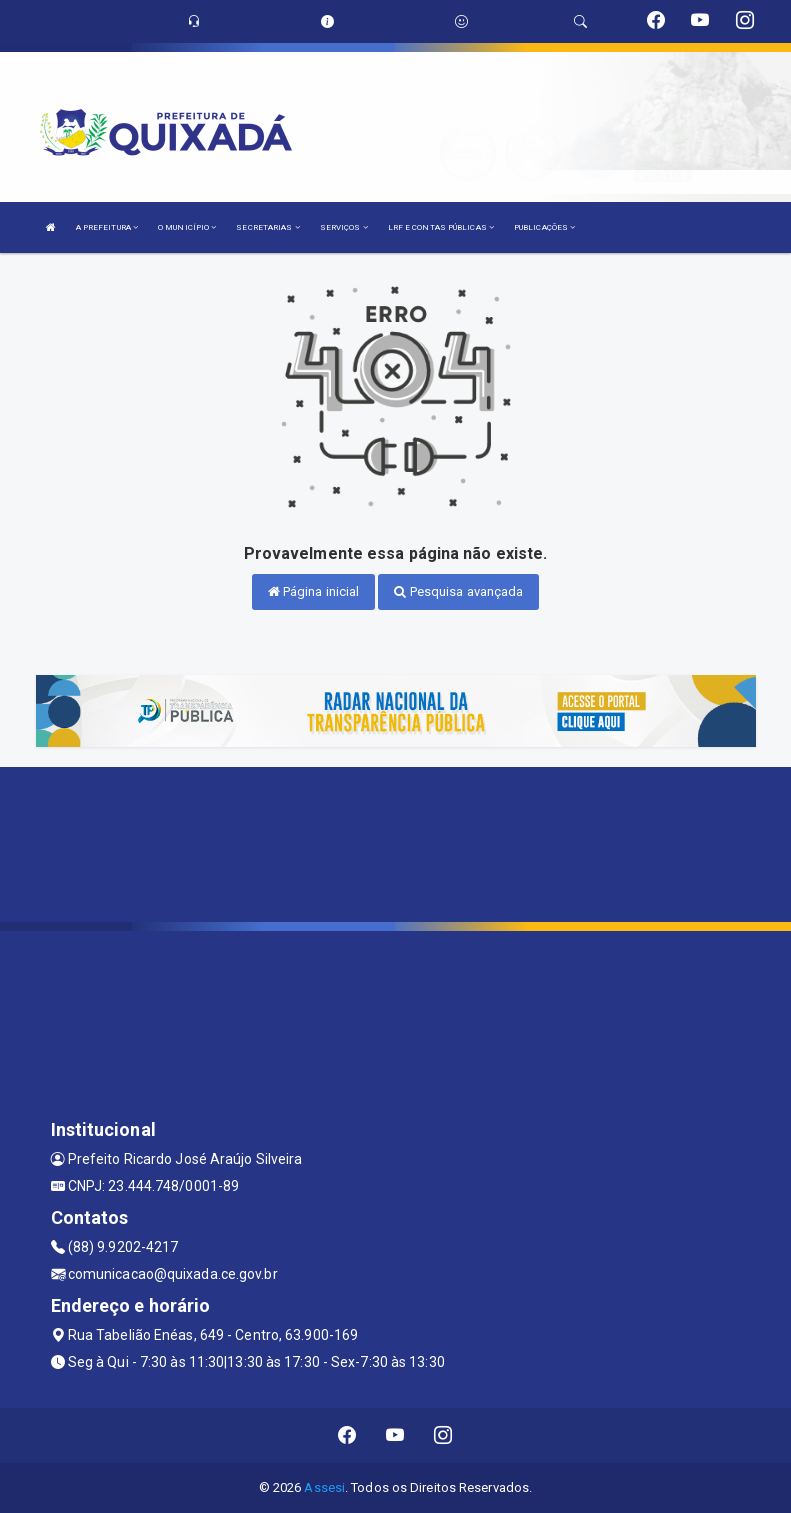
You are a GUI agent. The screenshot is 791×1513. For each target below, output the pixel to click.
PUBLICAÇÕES (544, 227)
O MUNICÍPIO (187, 227)
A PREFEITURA (107, 227)
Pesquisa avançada (458, 591)
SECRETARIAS (267, 227)
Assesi (324, 1487)
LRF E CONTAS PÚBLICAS (441, 227)
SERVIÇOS (344, 227)
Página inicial (314, 591)
